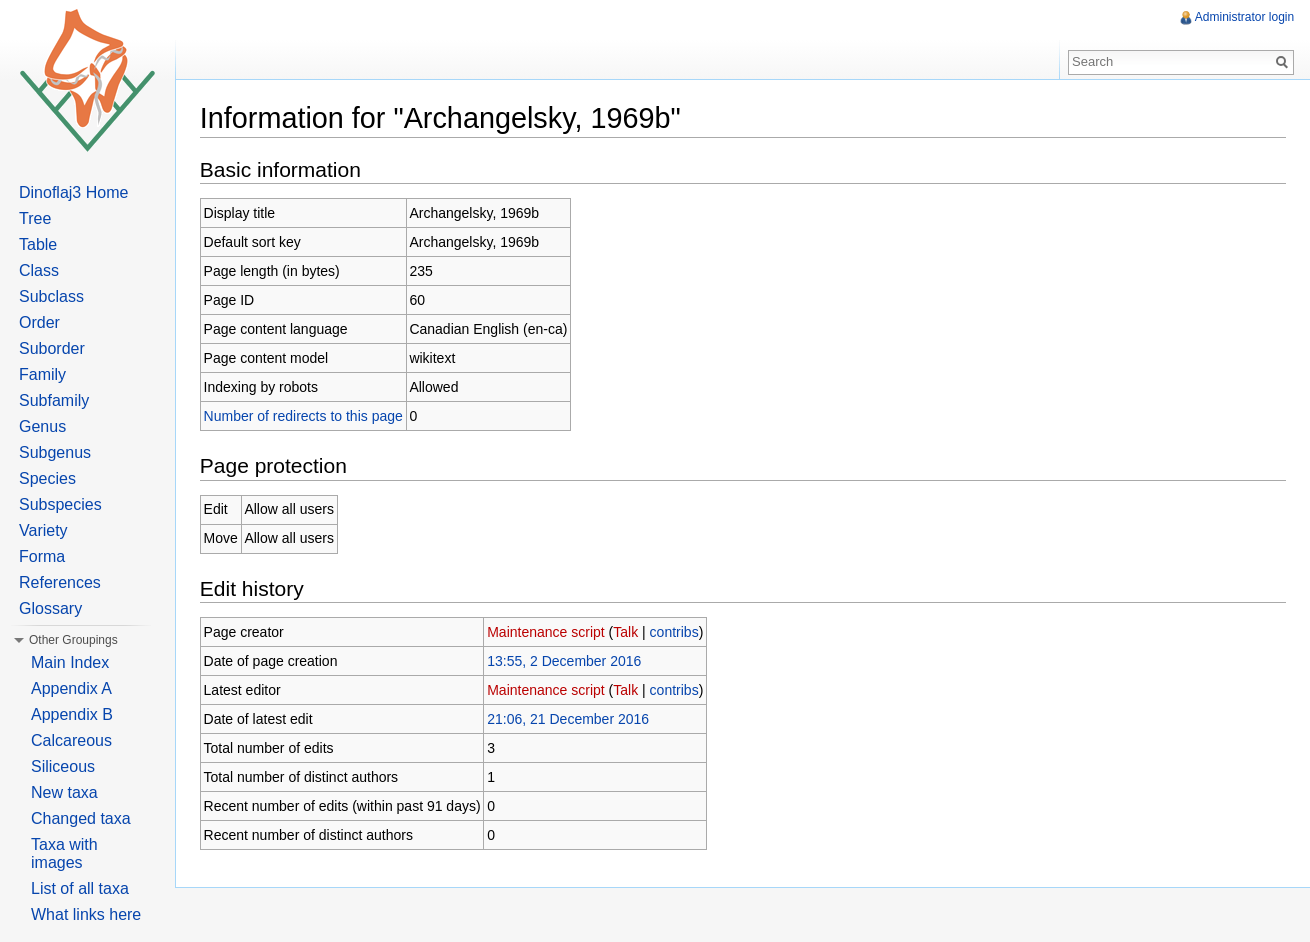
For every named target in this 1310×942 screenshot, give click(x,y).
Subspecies (60, 504)
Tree (35, 218)
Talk (627, 632)
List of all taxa (80, 888)
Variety (43, 530)
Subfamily (54, 400)
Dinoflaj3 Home (73, 192)
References (60, 582)
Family (42, 374)
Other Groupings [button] (73, 640)
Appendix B (72, 714)
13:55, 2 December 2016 (565, 661)
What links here (86, 914)
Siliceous (63, 766)
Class (39, 270)
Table (38, 244)
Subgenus (55, 452)
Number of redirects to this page (304, 416)
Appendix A (71, 688)
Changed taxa (81, 818)
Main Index (70, 662)
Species (47, 478)
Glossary (50, 608)
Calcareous (71, 740)
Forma (42, 556)
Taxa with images (64, 853)
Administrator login (1244, 17)
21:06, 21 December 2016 (569, 719)
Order (39, 322)
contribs (675, 632)
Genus (42, 426)
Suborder (52, 348)
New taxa (64, 792)
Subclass (51, 296)
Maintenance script (547, 632)
